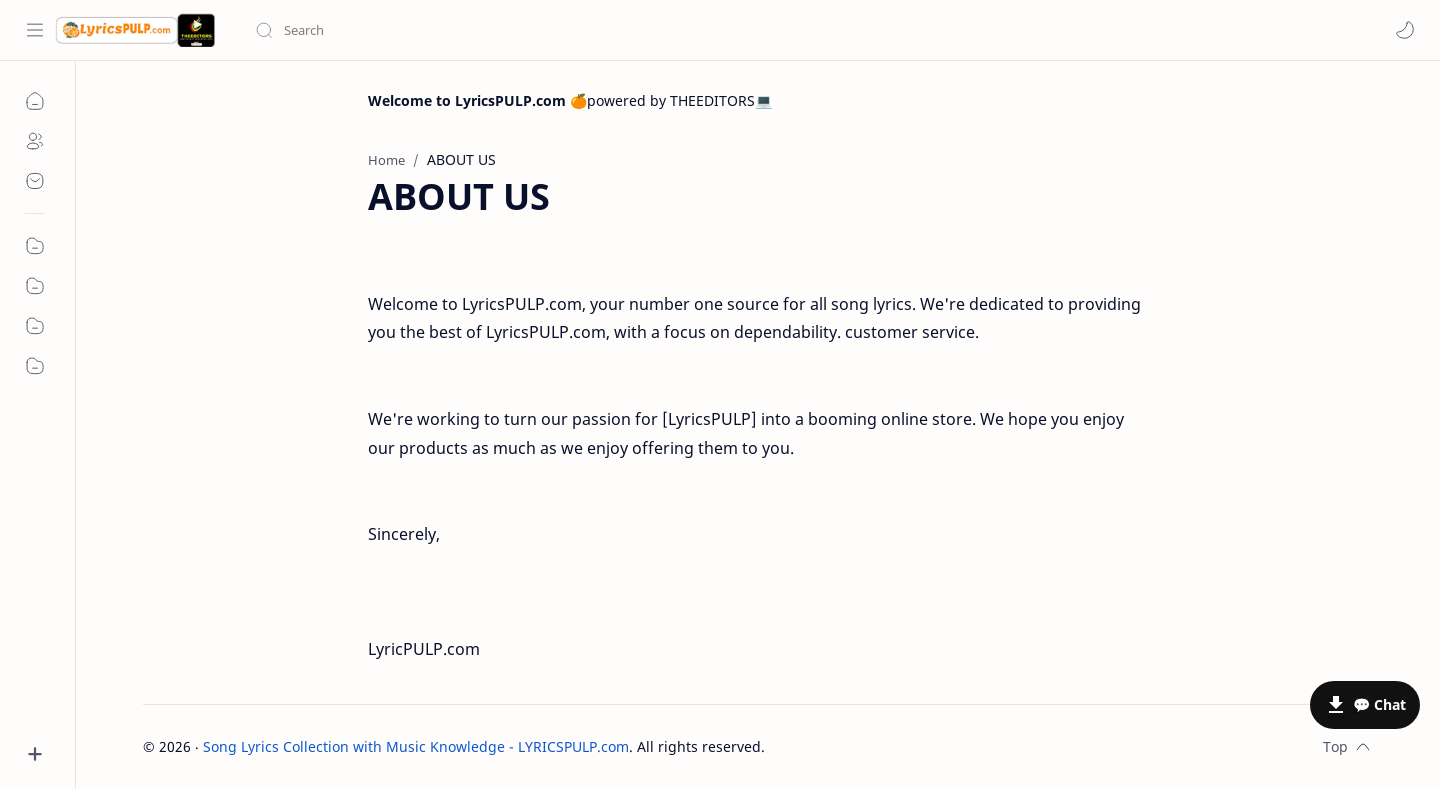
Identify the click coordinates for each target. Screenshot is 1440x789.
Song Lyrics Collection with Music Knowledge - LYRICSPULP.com (416, 746)
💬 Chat (1379, 704)
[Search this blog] (415, 30)
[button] (1405, 30)
